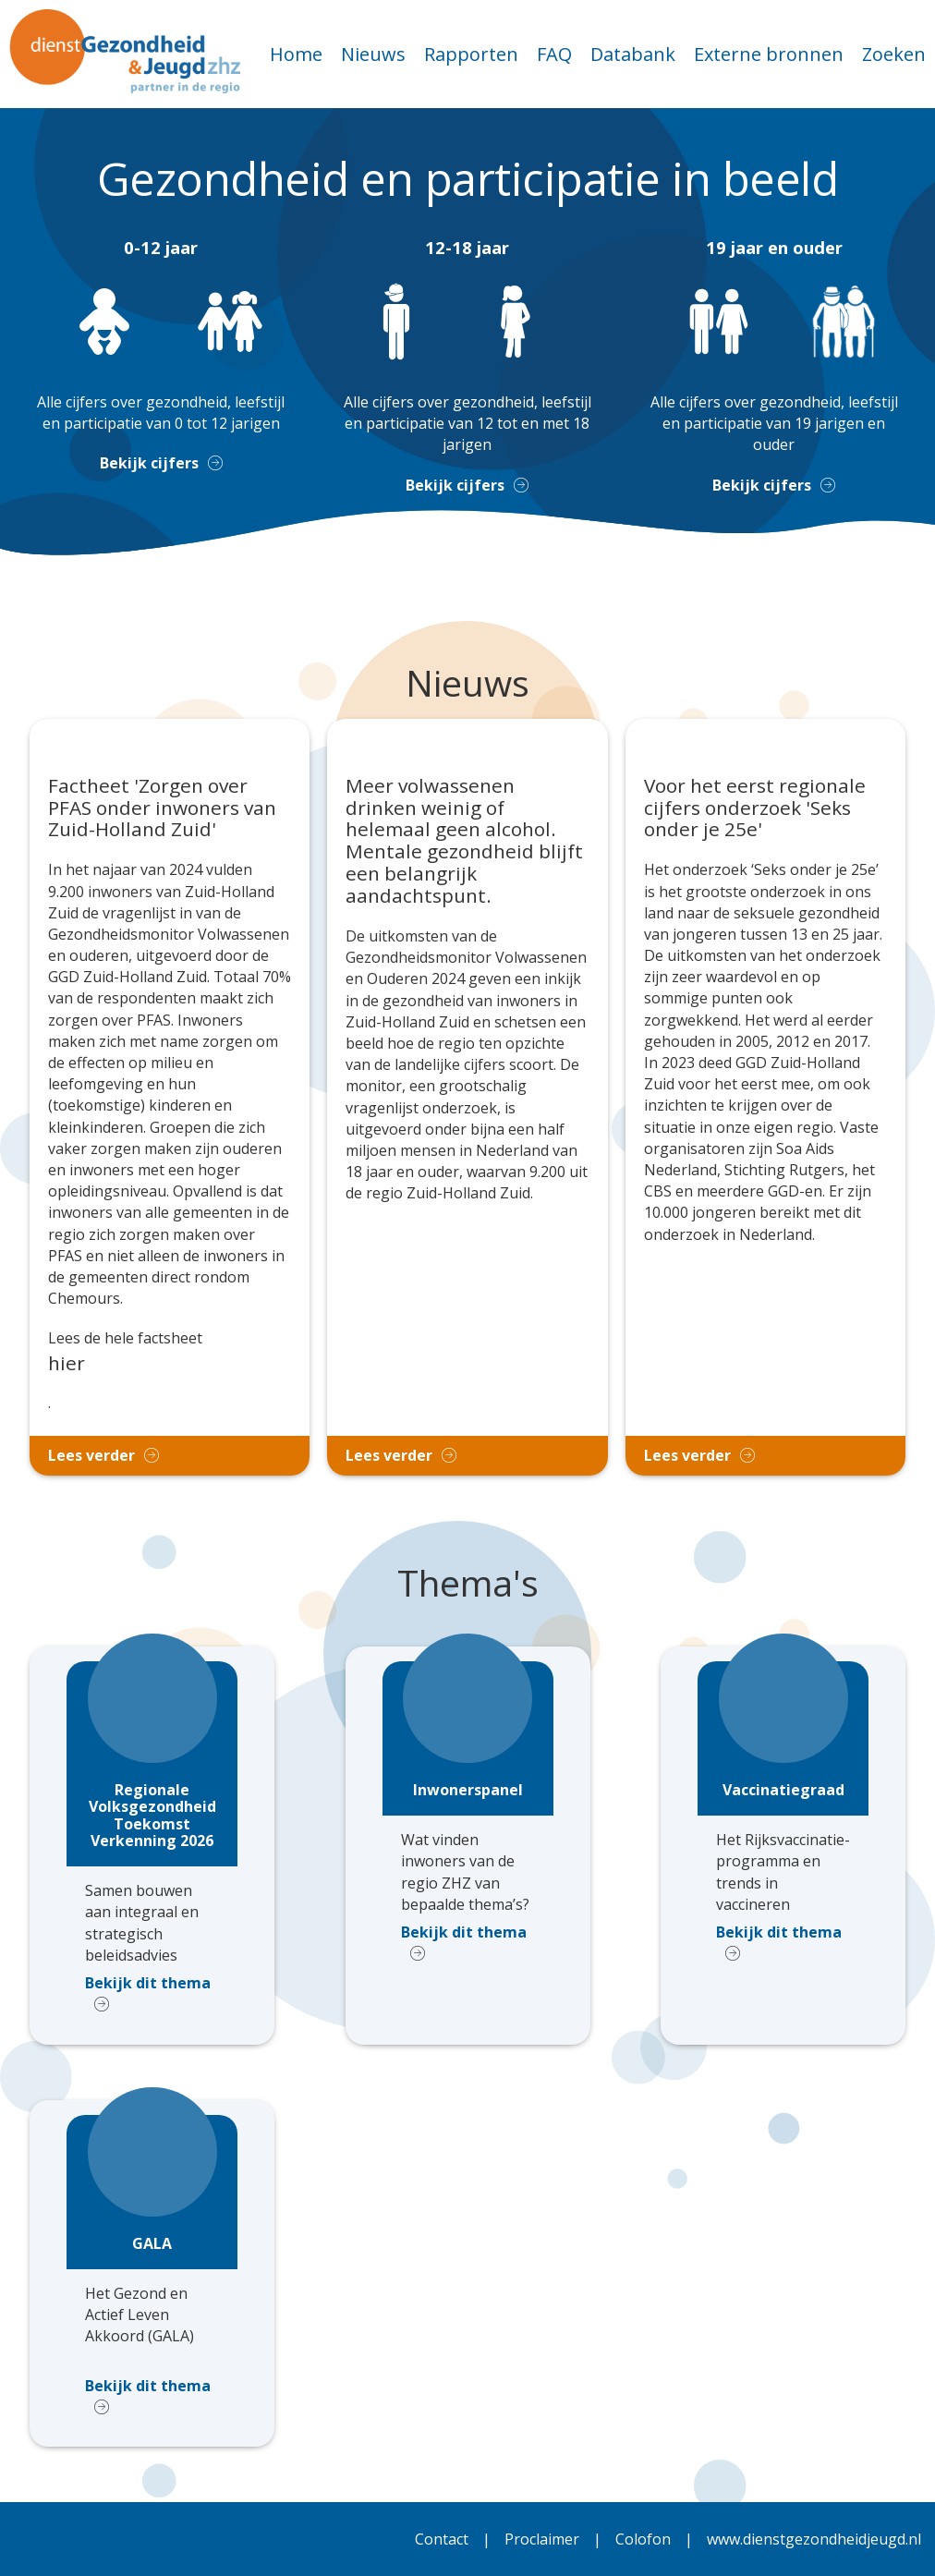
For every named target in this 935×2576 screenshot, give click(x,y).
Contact (441, 2539)
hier (66, 1363)
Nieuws (373, 54)
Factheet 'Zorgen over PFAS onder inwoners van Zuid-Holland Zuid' (162, 808)
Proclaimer (541, 2539)
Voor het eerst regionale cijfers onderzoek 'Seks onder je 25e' (755, 808)
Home (296, 54)
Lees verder (91, 1455)
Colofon (643, 2539)
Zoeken (894, 54)
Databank (632, 54)
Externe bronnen (769, 54)
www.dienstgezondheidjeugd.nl (814, 2539)
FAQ (554, 54)
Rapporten (471, 54)
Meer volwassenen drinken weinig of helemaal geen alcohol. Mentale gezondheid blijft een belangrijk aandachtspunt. (464, 841)
